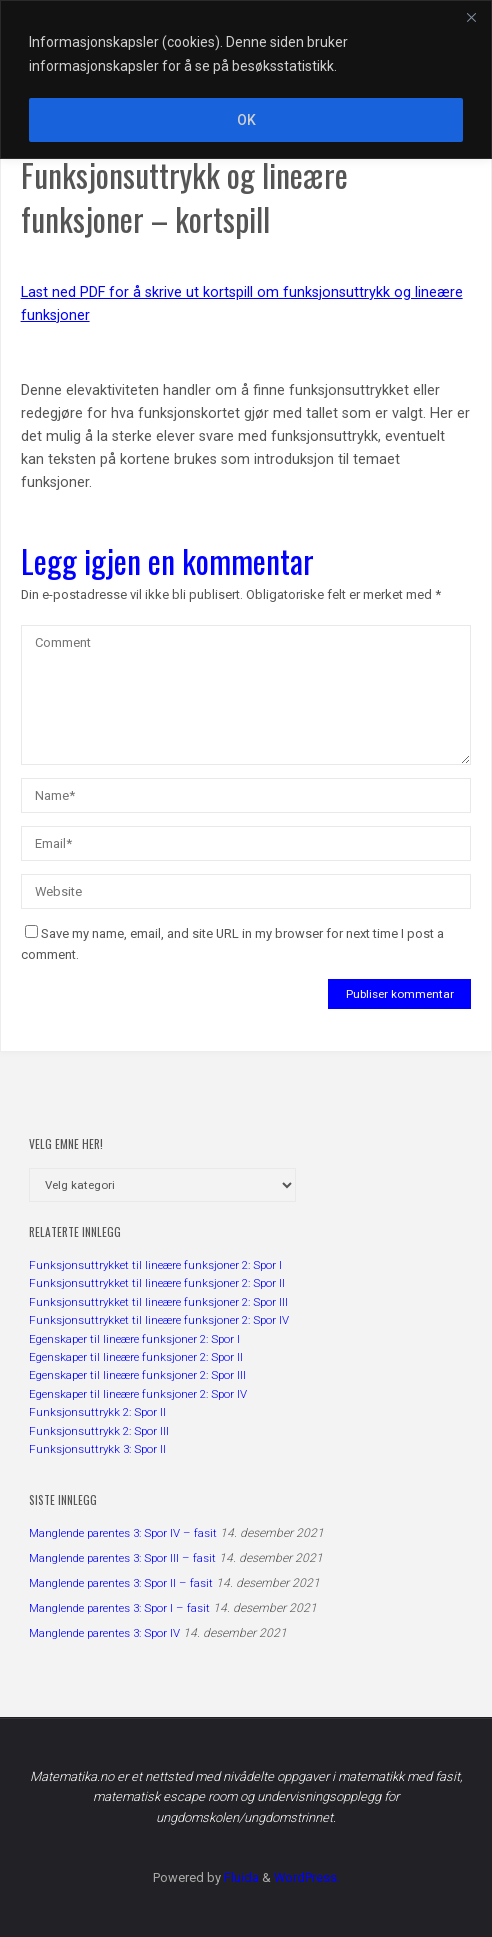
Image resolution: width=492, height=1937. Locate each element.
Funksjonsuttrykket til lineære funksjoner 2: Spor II (157, 1283)
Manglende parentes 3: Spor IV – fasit (123, 1533)
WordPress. (307, 1877)
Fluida (240, 1877)
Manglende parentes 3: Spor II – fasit (121, 1583)
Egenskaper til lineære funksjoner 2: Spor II (136, 1357)
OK (246, 120)
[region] (246, 79)
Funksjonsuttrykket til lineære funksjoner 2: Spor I (155, 1265)
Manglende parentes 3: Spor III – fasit (122, 1558)
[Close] (471, 17)
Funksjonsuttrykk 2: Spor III (99, 1431)
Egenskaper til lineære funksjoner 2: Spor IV (138, 1394)
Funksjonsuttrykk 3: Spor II (97, 1449)
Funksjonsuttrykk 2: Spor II (97, 1412)
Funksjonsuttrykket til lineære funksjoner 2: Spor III (158, 1302)
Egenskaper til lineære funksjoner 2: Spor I (134, 1339)
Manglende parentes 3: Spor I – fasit (119, 1608)
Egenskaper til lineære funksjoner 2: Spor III (137, 1375)
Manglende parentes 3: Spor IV (104, 1633)
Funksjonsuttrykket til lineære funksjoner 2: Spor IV (159, 1320)
